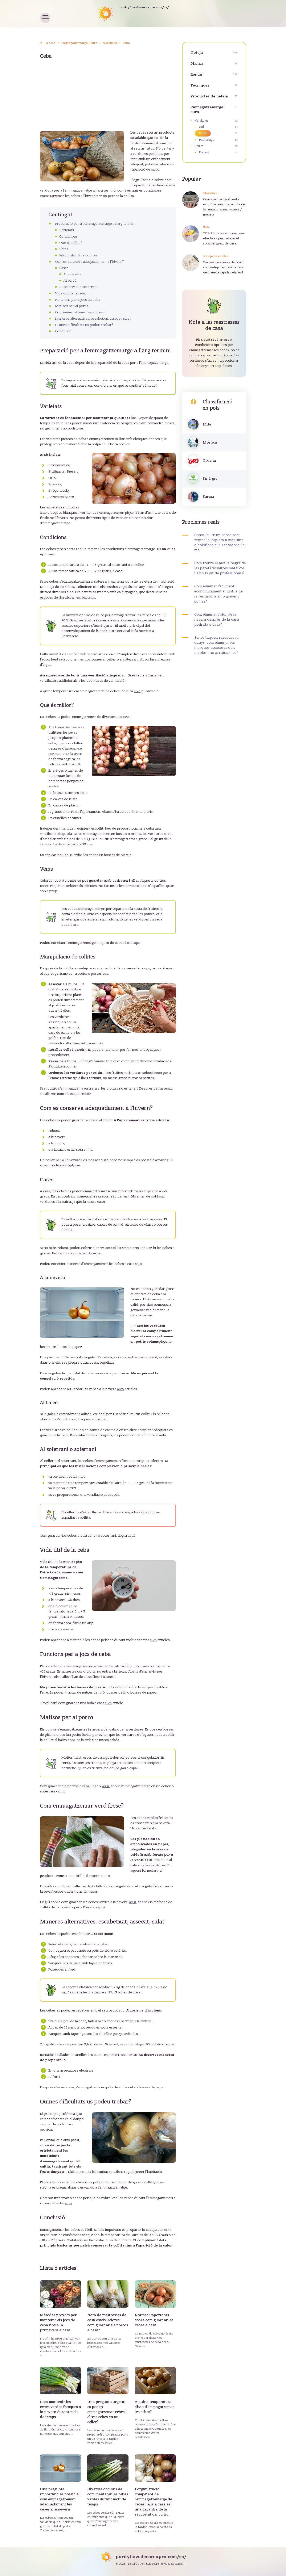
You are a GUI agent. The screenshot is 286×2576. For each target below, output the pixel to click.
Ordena (209, 460)
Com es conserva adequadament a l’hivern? (89, 262)
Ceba (203, 133)
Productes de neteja (209, 96)
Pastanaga (206, 140)
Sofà (206, 227)
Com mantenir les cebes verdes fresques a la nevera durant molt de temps (60, 2409)
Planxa (197, 63)
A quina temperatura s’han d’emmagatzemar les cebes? (154, 2407)
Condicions (68, 236)
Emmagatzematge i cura (208, 109)
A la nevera (72, 274)
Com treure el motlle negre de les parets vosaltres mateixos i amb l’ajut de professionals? (220, 568)
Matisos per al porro (72, 306)
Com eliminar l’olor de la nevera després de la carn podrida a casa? (216, 619)
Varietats (66, 230)
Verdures (202, 120)
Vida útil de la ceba (70, 293)
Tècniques (200, 85)
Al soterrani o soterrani (78, 287)
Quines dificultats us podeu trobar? (84, 325)
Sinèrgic (210, 479)
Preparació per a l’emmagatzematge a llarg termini (95, 224)
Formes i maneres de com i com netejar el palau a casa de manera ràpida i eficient (223, 267)
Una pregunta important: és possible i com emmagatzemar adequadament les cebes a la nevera (60, 2499)
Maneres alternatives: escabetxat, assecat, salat (93, 318)
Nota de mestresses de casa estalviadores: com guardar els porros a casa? (107, 2322)
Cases (63, 268)
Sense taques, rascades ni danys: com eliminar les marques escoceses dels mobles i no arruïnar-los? (216, 645)
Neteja (197, 52)
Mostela (210, 442)
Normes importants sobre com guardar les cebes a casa (154, 2320)
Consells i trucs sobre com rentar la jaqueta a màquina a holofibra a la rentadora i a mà (219, 542)
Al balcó (70, 280)
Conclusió (63, 331)
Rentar (197, 74)
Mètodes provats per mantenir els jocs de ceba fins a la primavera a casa (58, 2322)
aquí (136, 943)
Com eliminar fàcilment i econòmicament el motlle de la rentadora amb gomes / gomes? (224, 206)
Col (201, 127)
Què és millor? (71, 243)
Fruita (199, 146)
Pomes (204, 152)
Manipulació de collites (78, 255)
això (137, 691)
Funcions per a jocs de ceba (77, 300)
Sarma (208, 497)
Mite (207, 424)
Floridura (210, 193)
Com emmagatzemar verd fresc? (80, 312)
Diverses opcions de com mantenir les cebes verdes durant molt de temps (107, 2496)
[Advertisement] (108, 97)
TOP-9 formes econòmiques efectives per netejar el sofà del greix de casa (224, 238)
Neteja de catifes (215, 256)
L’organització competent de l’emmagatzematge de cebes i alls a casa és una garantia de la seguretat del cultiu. (153, 2502)
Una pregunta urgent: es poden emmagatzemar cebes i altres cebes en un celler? (107, 2412)
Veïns (63, 249)
